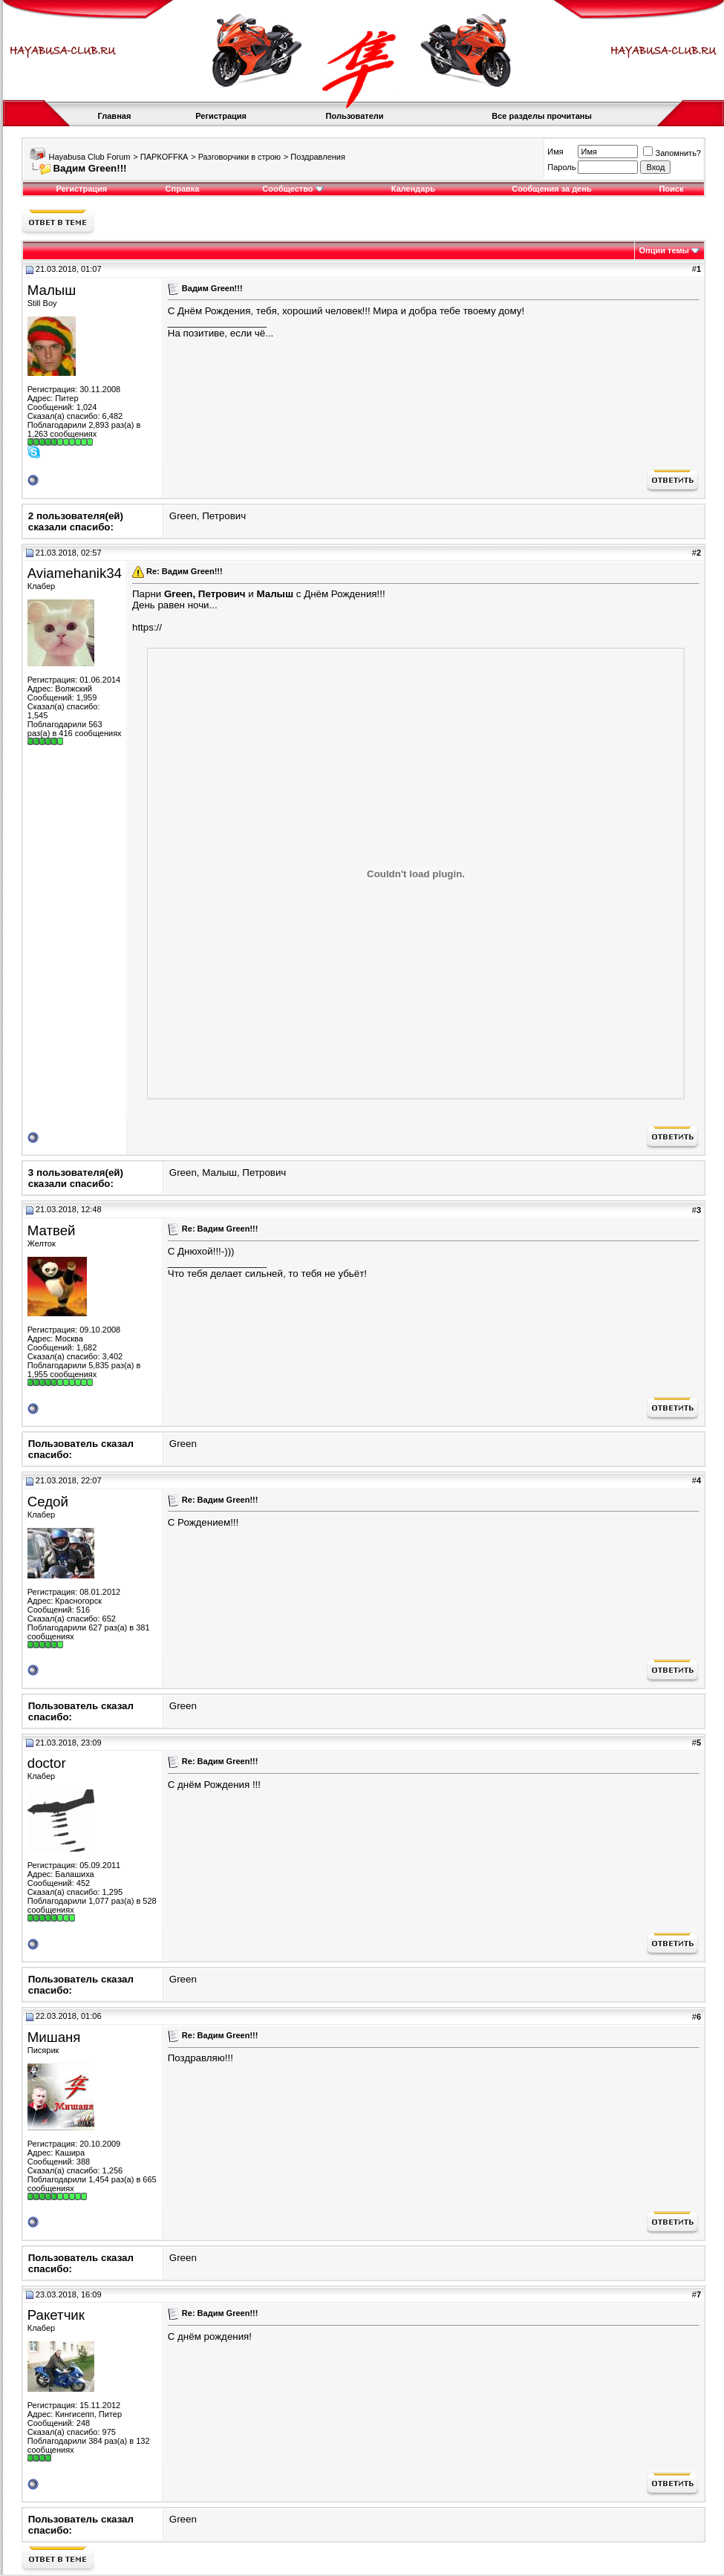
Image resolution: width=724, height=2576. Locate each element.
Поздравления (317, 156)
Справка (183, 188)
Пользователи (355, 115)
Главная (114, 115)
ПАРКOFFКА (164, 156)
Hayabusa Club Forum (89, 156)
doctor (46, 1763)
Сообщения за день (551, 188)
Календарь (413, 188)
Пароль (561, 167)
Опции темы (664, 250)
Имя (555, 151)
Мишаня (54, 2037)
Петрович (224, 515)
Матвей (51, 1230)
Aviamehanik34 (74, 573)
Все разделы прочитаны (542, 115)
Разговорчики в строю (239, 156)
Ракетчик (56, 2315)
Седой (47, 1501)
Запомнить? (672, 153)
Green (183, 515)
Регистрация (221, 115)
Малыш (51, 290)
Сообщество (292, 188)
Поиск (671, 188)
